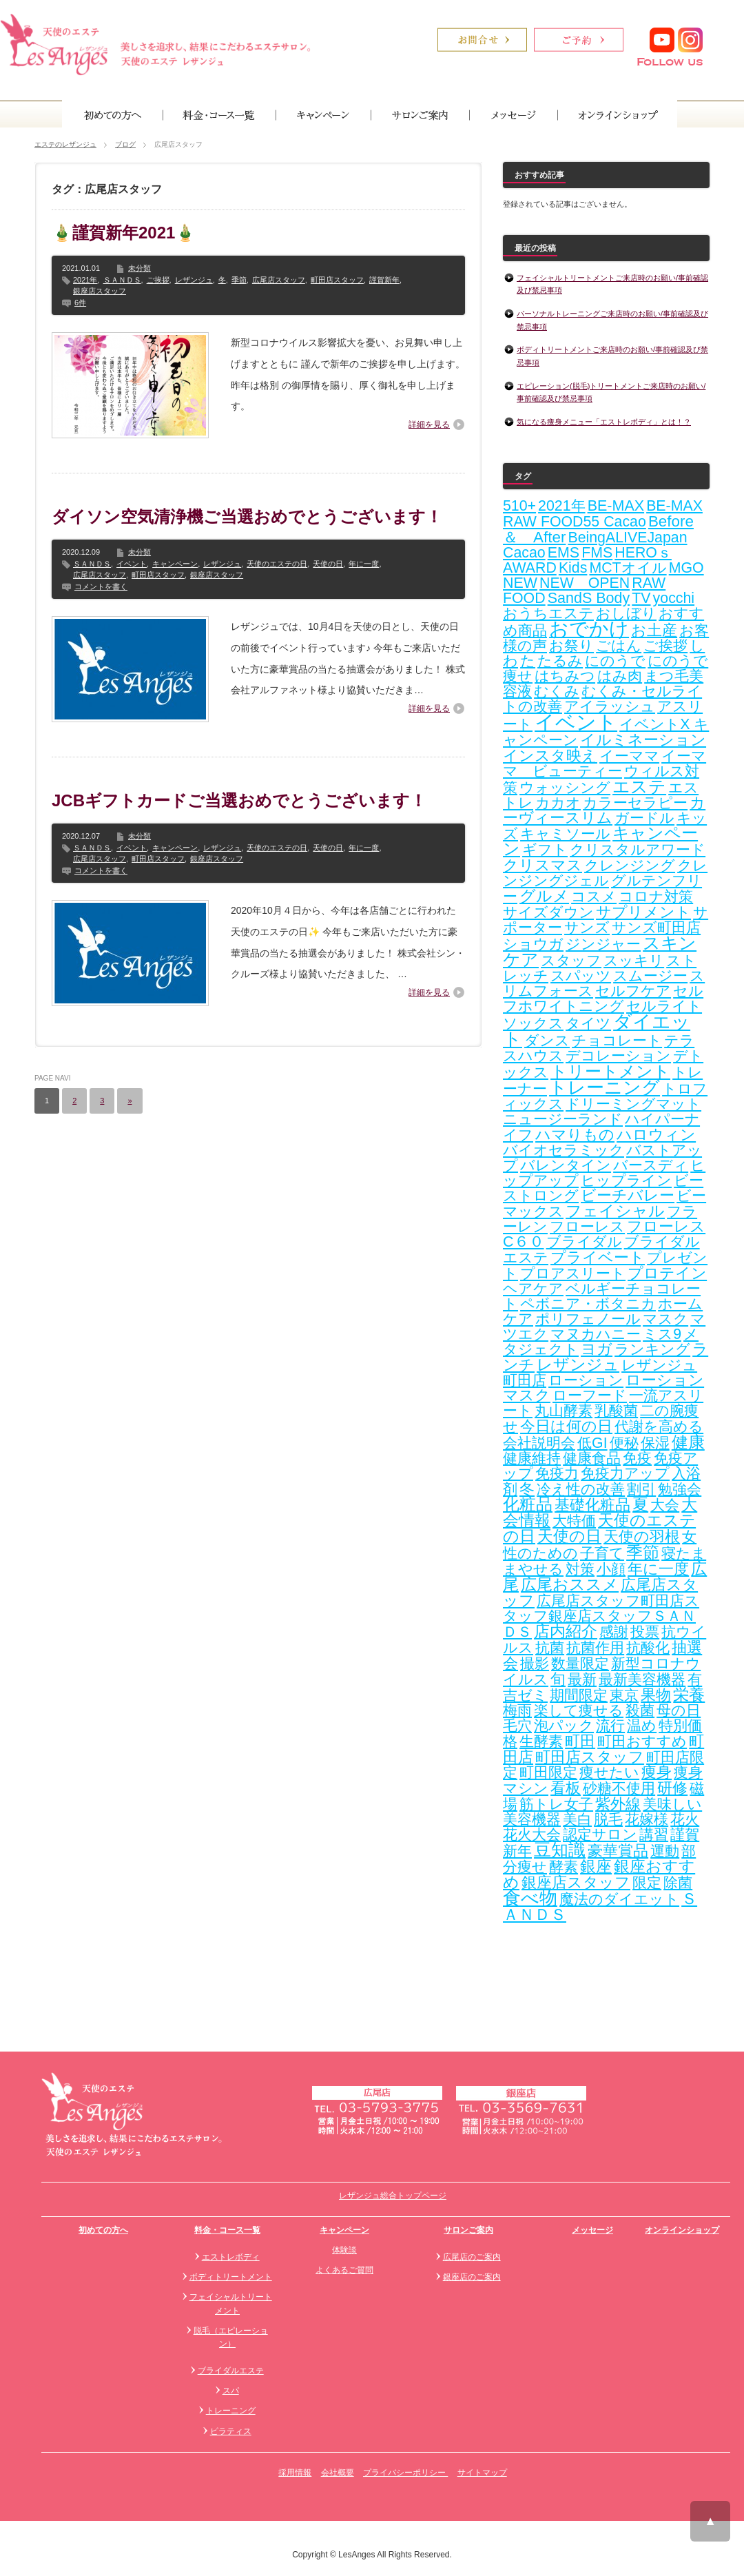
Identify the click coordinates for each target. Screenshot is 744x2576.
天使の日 (328, 564)
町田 (580, 1741)
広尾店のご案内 (472, 2257)
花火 (684, 1819)
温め (642, 1725)
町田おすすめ (642, 1741)
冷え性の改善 (581, 1489)
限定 (646, 1882)
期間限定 (579, 1695)
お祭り (571, 645)
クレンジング (629, 865)
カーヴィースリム (604, 810)
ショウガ (533, 944)
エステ (639, 786)
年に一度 (364, 564)
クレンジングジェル (605, 873)
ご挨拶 (158, 280)
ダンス (547, 1040)
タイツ (588, 1023)
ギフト (545, 849)
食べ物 (530, 1898)
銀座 (596, 1866)
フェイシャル (615, 1211)
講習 (653, 1834)
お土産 (654, 630)
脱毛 (608, 1819)
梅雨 (517, 1710)
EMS (563, 552)
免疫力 (557, 1473)
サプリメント (643, 912)
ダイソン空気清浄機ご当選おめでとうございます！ (247, 516)
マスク (665, 1319)
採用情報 (294, 2472)
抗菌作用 (595, 1647)
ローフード (589, 1395)
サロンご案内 (468, 2230)
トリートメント (610, 1071)
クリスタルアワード (637, 849)
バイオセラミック (563, 1150)
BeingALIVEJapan (627, 537)
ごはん (618, 645)
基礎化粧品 (592, 1504)
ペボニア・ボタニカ (588, 1304)
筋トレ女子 (556, 1804)
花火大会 (532, 1834)
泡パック (564, 1725)
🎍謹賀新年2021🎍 (124, 232)
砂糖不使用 (619, 1788)
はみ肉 (619, 676)
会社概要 (337, 2472)
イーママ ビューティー (604, 763)
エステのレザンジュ (65, 144)
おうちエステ (548, 613)
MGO (686, 568)
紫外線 (618, 1803)
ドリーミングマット (633, 1104)
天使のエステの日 (277, 564)
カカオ (558, 803)
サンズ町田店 (656, 927)
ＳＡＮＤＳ (122, 280)
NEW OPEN (584, 583)
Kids (573, 568)
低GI (592, 1443)
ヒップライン (626, 1180)
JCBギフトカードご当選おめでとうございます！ (239, 800)
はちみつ (565, 676)
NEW (520, 583)
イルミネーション (643, 739)
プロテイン (667, 1273)
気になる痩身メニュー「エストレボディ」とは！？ (604, 422)
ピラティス (230, 2431)
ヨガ (596, 1349)
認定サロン (600, 1834)
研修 (672, 1788)
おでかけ (589, 628)
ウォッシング (564, 787)
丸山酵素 (563, 1410)
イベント (131, 564)
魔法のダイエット (619, 1899)
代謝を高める (658, 1426)
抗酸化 (648, 1647)
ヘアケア (533, 1288)
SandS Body (589, 598)
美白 (577, 1819)
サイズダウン (548, 912)
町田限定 (548, 1772)
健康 (688, 1442)
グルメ (544, 896)
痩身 (656, 1772)
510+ (519, 506)
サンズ (587, 927)
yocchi (673, 598)
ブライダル (584, 1242)
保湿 (655, 1443)
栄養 (689, 1695)
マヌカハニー (595, 1334)
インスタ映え (550, 755)
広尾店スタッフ (278, 280)
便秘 (624, 1443)
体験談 (344, 2250)
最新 (582, 1679)
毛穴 (517, 1725)
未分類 (139, 268)
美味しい (672, 1804)
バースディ (650, 1165)
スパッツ (580, 976)
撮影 (534, 1663)
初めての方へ (103, 2230)
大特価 (574, 1521)
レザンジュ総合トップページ (392, 2195)
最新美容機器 (642, 1679)
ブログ (125, 144)
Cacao (524, 552)
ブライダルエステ (231, 2370)
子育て (602, 1553)
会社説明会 (539, 1443)
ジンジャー (603, 944)
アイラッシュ (609, 706)
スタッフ (571, 960)
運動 (664, 1851)
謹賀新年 (384, 280)
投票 (644, 1632)
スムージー (650, 976)
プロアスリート (573, 1273)
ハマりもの (574, 1134)
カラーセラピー (635, 803)
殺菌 (640, 1710)
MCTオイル (627, 568)
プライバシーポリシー (405, 2472)
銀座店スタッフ (99, 291)
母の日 (679, 1710)
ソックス (533, 1023)
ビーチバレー (627, 1195)
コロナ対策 (656, 896)
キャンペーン (175, 564)
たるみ (560, 661)
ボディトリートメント (230, 2277)
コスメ (594, 896)
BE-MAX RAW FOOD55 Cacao (603, 514)
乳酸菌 (616, 1410)
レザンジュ (194, 280)
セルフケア (633, 991)
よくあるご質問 (344, 2270)
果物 (656, 1695)
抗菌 (549, 1647)
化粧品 (527, 1504)
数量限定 (580, 1663)
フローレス (587, 1226)
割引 (641, 1489)
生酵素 (541, 1741)
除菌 (677, 1882)
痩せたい (609, 1772)
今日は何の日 (566, 1426)
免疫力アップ (625, 1473)
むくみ (556, 691)
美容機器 (532, 1819)
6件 (80, 302)
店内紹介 (565, 1631)
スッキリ (633, 960)
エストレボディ (231, 2257)
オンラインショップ (682, 2230)
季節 (239, 280)
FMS (596, 552)
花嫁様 (646, 1819)
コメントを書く (100, 586)
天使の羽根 (641, 1536)
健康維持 (532, 1458)
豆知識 (560, 1850)
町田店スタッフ (337, 280)
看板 (565, 1788)
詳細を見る (429, 424)
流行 (610, 1725)
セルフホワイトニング (603, 998)
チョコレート (617, 1040)
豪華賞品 (618, 1850)
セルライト (664, 1006)
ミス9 (662, 1334)
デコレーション (618, 1055)
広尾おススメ (570, 1584)
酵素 (563, 1867)
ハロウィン (656, 1135)
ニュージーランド (563, 1119)
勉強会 (679, 1489)
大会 (664, 1505)
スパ (231, 2390)
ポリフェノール (588, 1319)
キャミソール (565, 834)
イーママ (629, 756)
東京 (624, 1695)
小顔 (611, 1569)
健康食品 (592, 1458)
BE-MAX (616, 506)
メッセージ (592, 2230)
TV (641, 598)
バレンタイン (565, 1165)
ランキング (652, 1349)
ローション (585, 1380)
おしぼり (626, 613)
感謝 (613, 1632)
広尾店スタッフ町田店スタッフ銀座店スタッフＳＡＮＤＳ (601, 1616)
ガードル (644, 818)
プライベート (597, 1257)
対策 (580, 1569)
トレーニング (604, 1087)
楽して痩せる (578, 1710)
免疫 (637, 1458)
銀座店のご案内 (472, 2277)
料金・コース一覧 (227, 2230)
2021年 (85, 280)
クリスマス (542, 865)
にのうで (615, 661)
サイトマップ (482, 2472)
